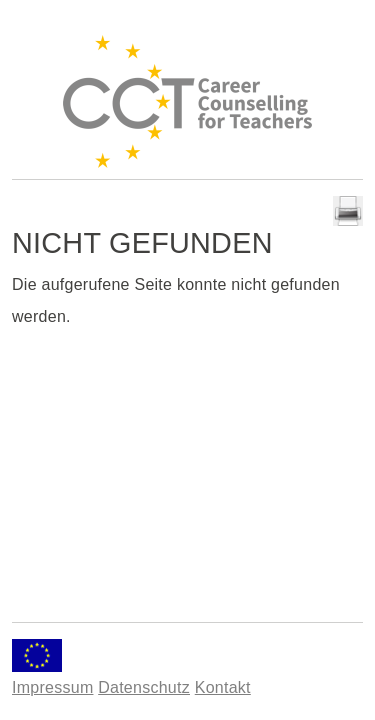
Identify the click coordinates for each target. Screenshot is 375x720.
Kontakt (223, 687)
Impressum (52, 687)
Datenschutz (144, 687)
